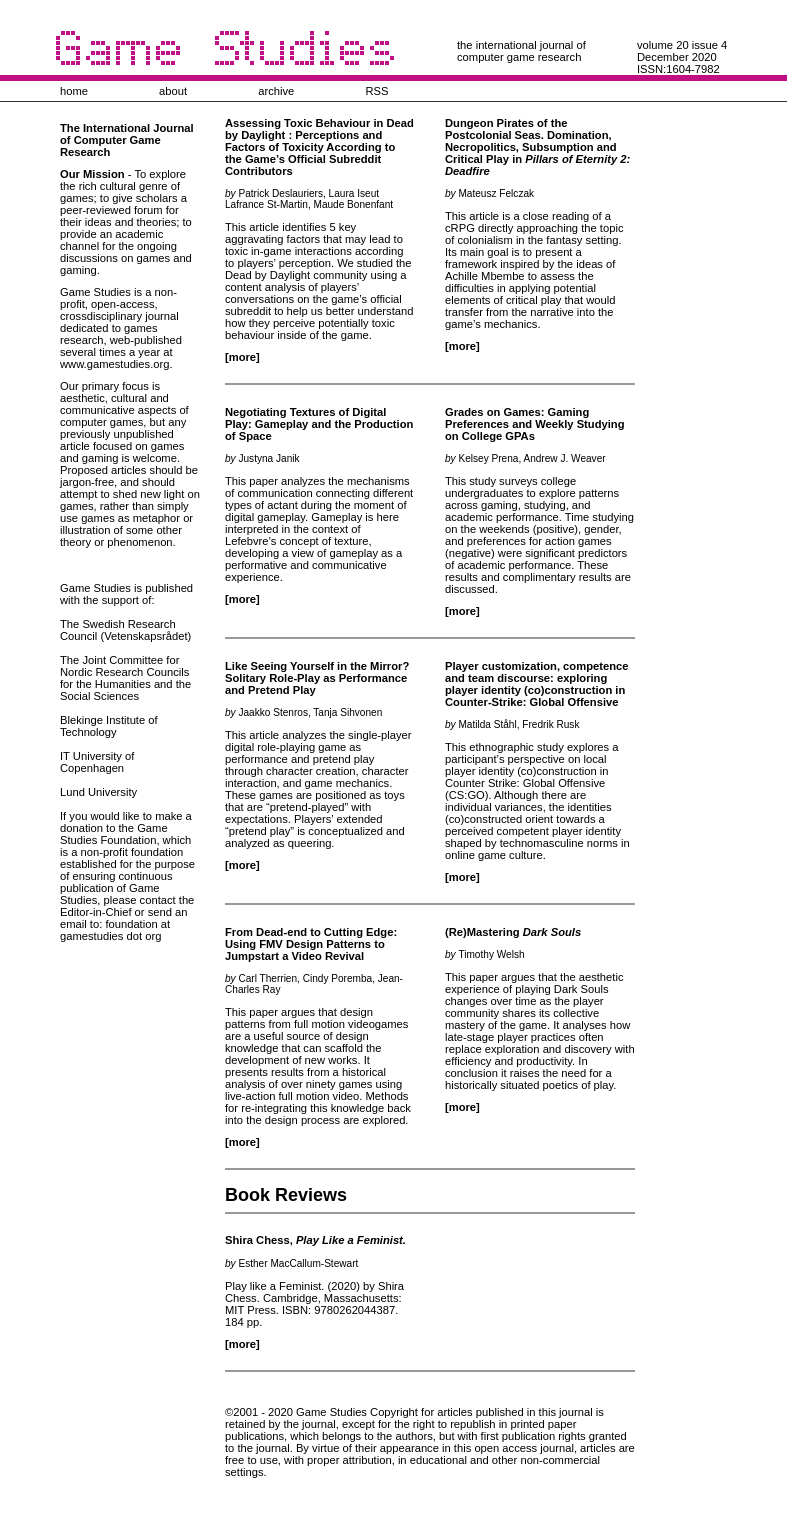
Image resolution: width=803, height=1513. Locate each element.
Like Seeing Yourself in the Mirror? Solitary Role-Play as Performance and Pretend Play (317, 678)
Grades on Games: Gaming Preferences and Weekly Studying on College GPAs (534, 424)
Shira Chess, (315, 1240)
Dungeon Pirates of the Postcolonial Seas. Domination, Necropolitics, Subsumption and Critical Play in (537, 147)
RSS (376, 91)
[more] (242, 357)
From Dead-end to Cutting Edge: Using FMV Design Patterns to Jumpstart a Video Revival (311, 944)
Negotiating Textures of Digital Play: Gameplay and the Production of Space (319, 424)
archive (276, 91)
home (74, 91)
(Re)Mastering (513, 932)
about (173, 91)
